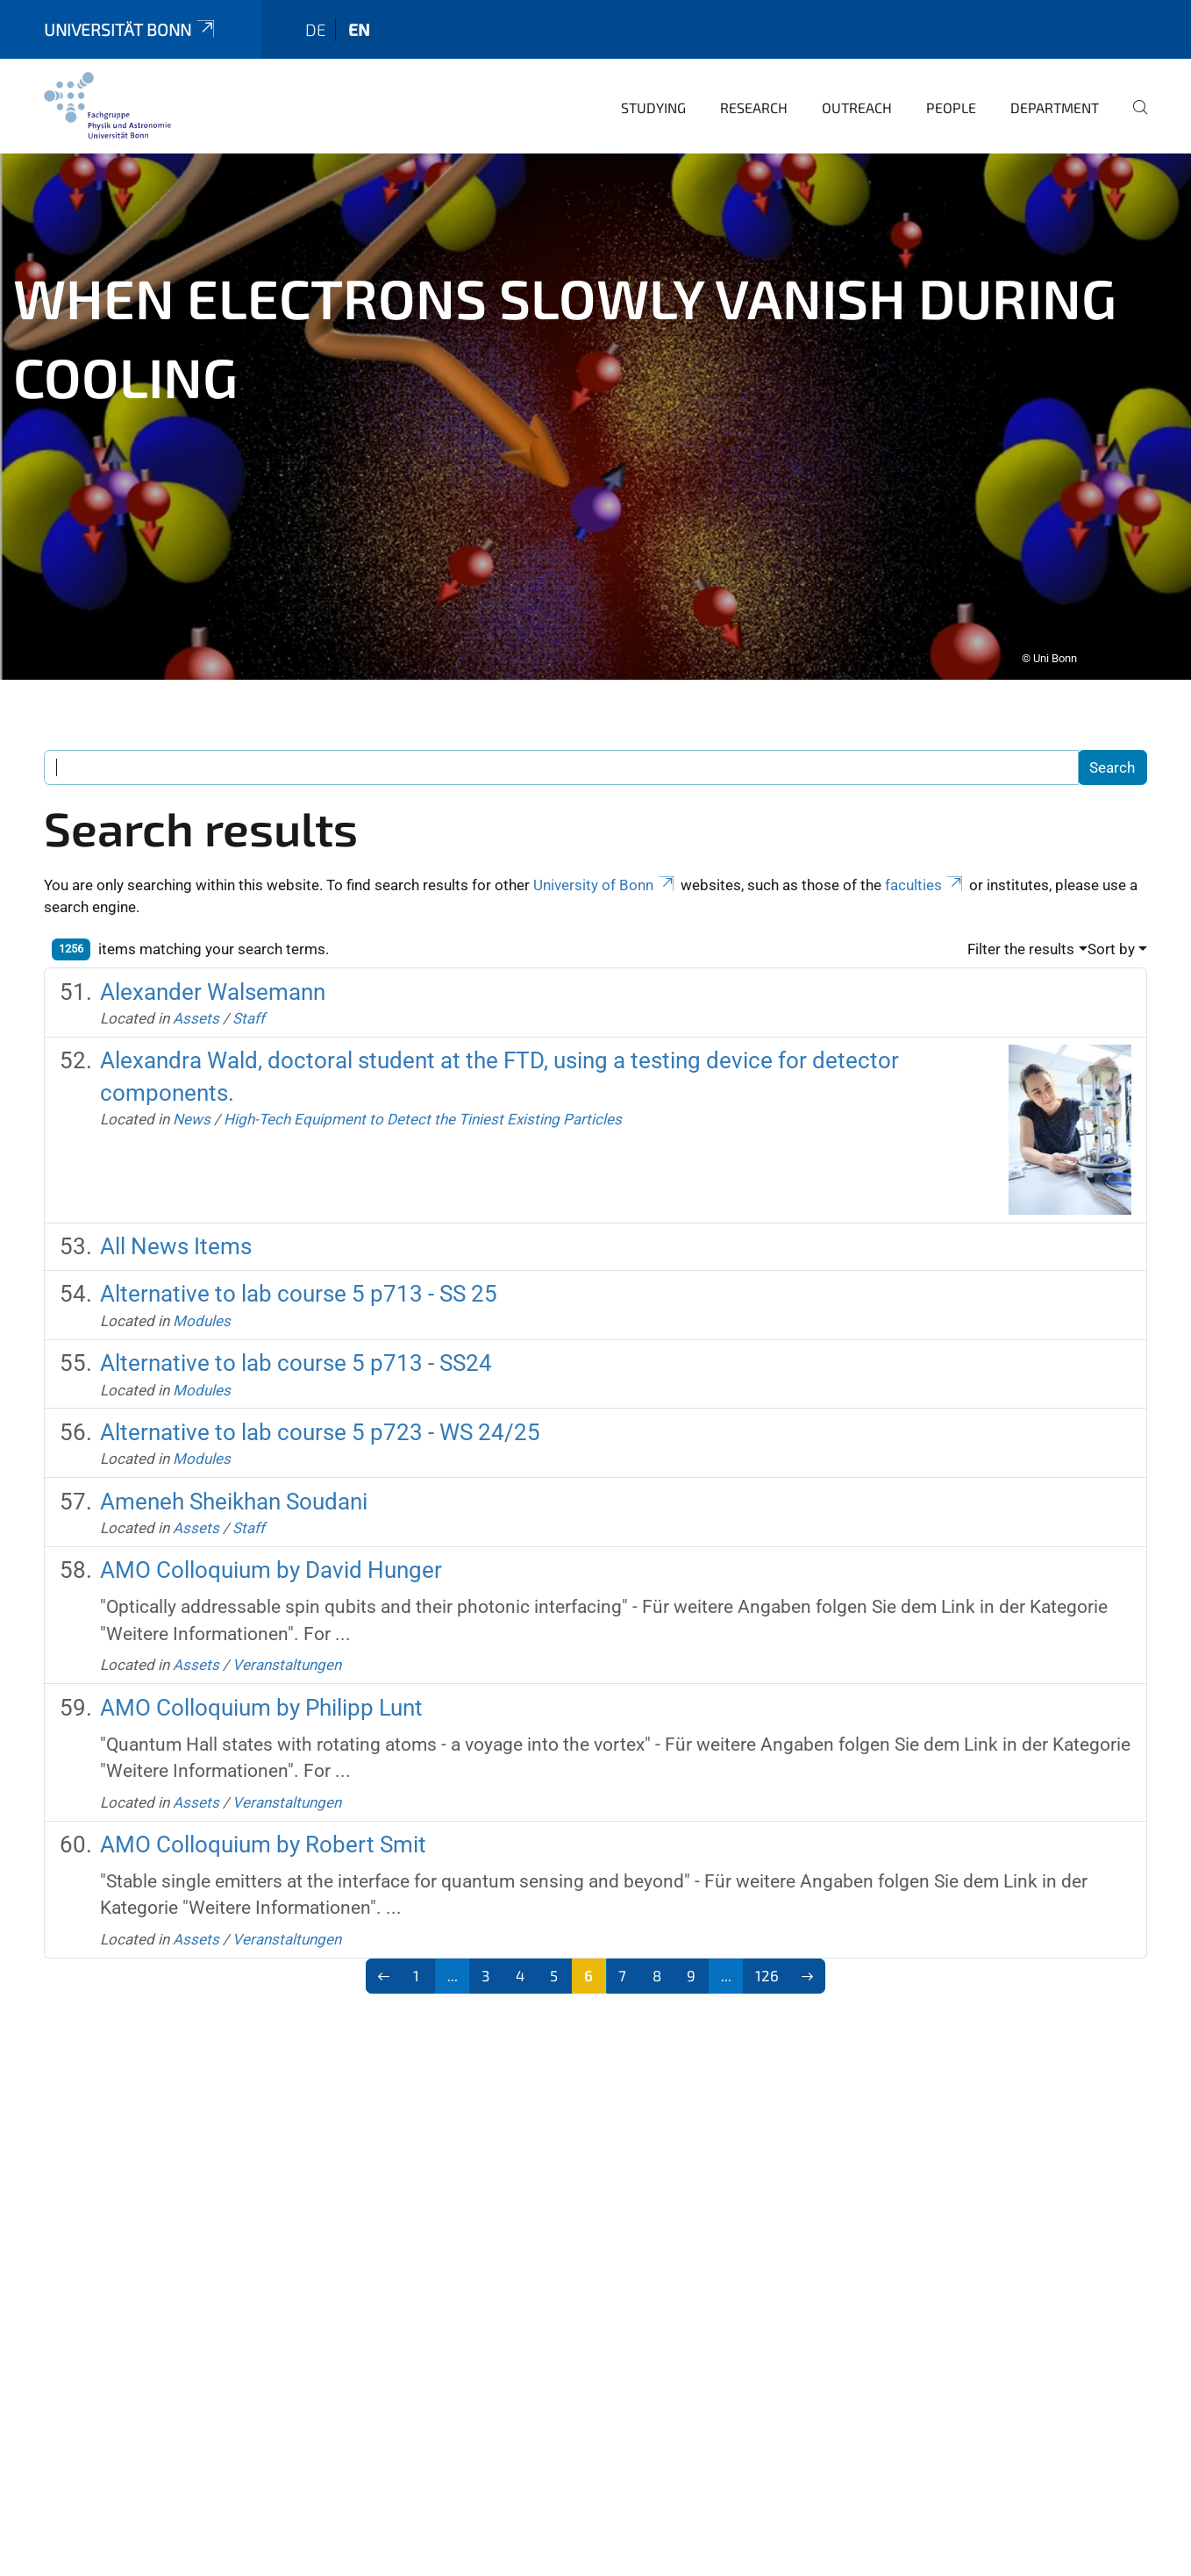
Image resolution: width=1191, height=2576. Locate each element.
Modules (202, 1296)
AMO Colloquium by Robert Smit (263, 1820)
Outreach (857, 83)
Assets (196, 994)
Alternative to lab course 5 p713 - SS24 (296, 1338)
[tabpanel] (595, 392)
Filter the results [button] (1020, 924)
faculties (925, 860)
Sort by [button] (1111, 924)
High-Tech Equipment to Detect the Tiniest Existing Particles (423, 1094)
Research (754, 83)
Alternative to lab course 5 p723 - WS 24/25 (320, 1408)
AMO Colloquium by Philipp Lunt (261, 1683)
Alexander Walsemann (212, 967)
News (191, 1094)
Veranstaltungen (286, 1640)
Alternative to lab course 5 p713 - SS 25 (298, 1269)
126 (767, 1950)
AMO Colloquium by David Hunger (271, 1545)
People (951, 83)
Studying (653, 83)
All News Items (176, 1222)
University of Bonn (605, 860)
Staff (248, 994)
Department (1054, 83)
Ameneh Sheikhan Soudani (233, 1477)
